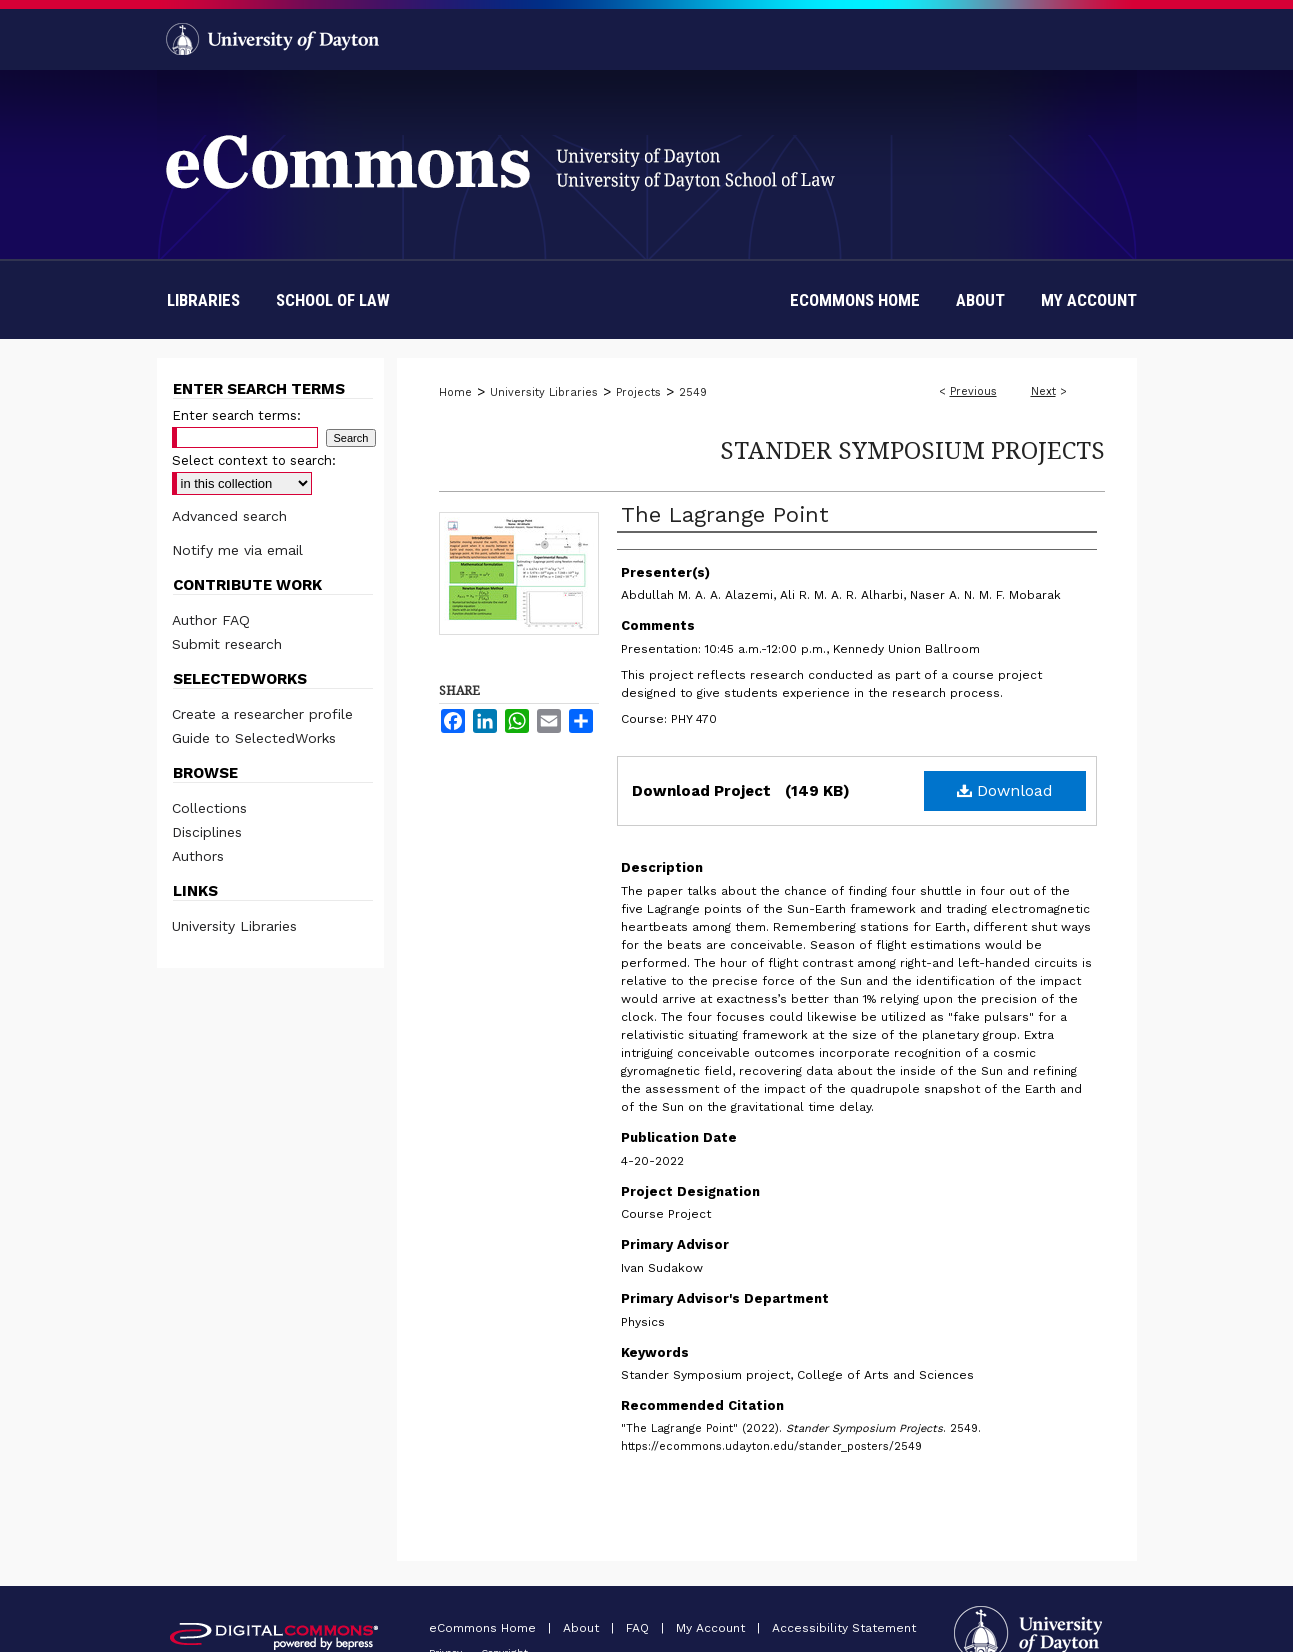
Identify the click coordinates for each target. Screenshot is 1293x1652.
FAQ (639, 1628)
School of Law (333, 300)
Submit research (227, 644)
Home (455, 392)
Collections (209, 808)
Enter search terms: (236, 415)
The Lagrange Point (725, 514)
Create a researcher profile (262, 714)
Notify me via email (237, 550)
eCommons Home (484, 1628)
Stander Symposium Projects (912, 449)
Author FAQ (211, 620)
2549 (693, 392)
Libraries (203, 300)
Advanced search (229, 516)
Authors (198, 856)
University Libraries (544, 392)
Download (1005, 790)
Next (1043, 391)
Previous (973, 391)
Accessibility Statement (844, 1628)
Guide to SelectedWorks (254, 738)
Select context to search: (254, 460)
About (583, 1628)
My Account (712, 1628)
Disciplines (207, 832)
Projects (638, 392)
